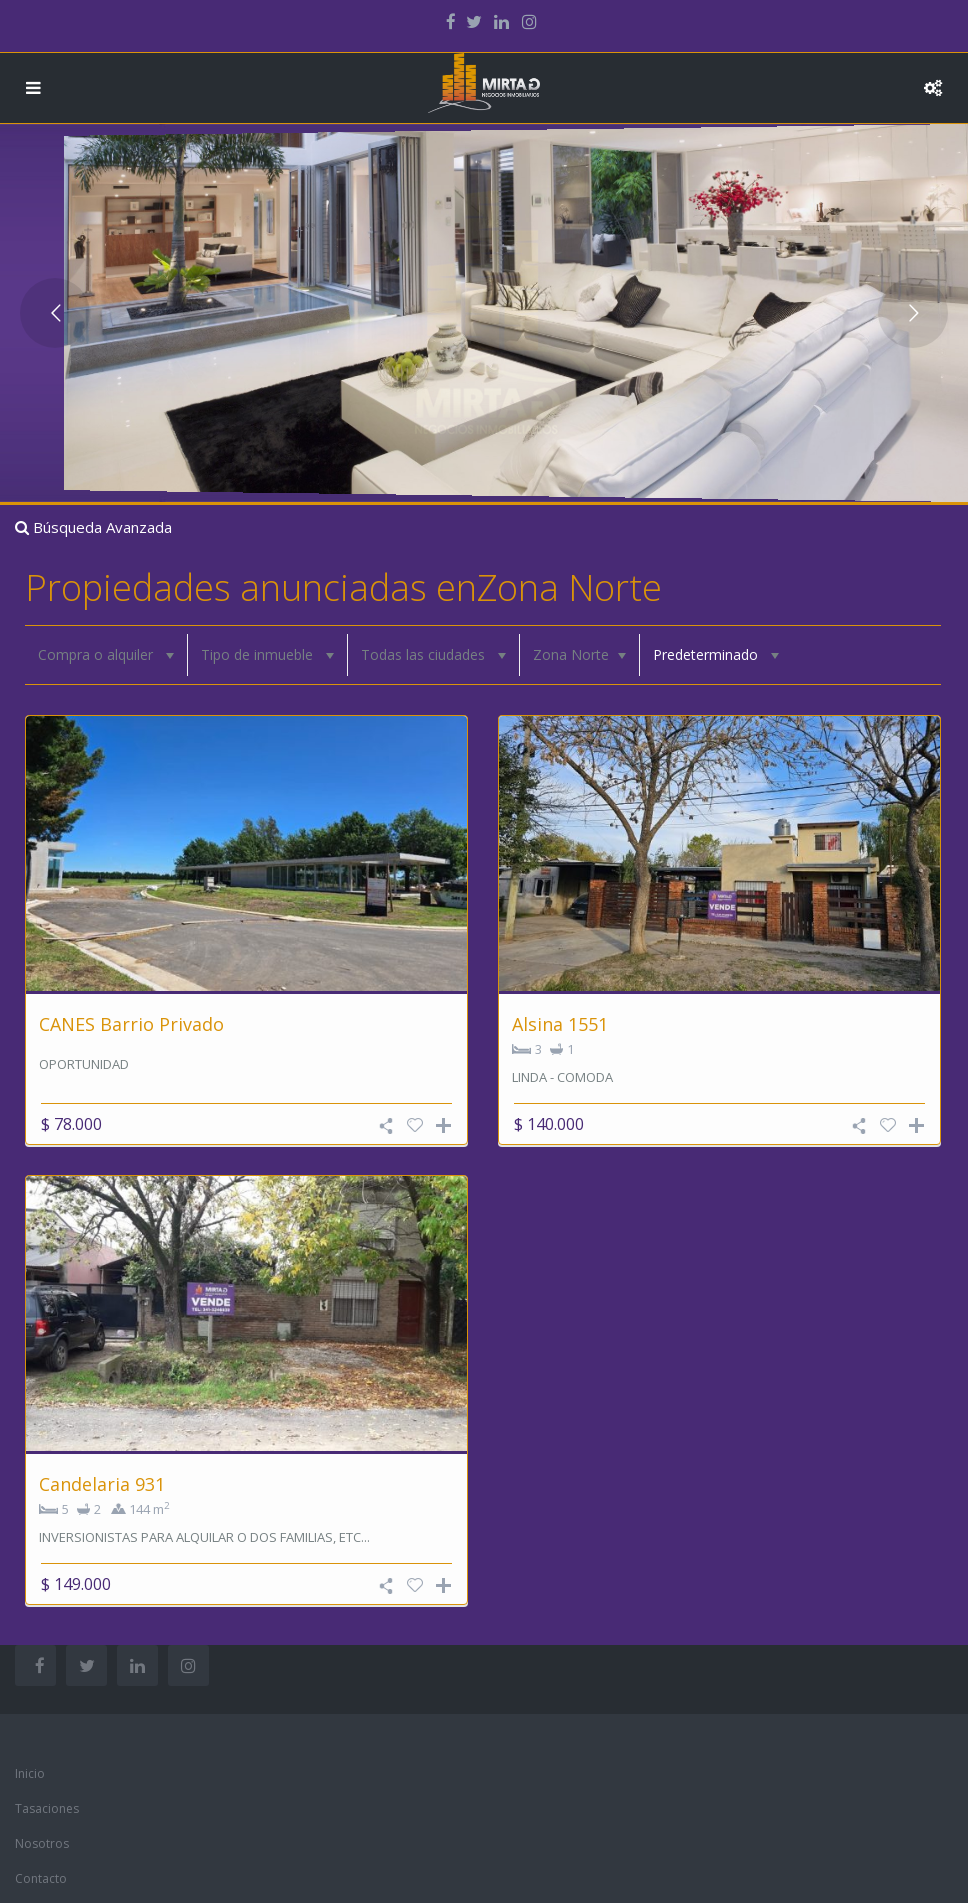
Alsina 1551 (560, 1024)
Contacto (41, 1878)
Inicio (30, 1773)
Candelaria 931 (102, 1484)
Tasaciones (47, 1808)
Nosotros (42, 1843)
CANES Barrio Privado (131, 1024)
